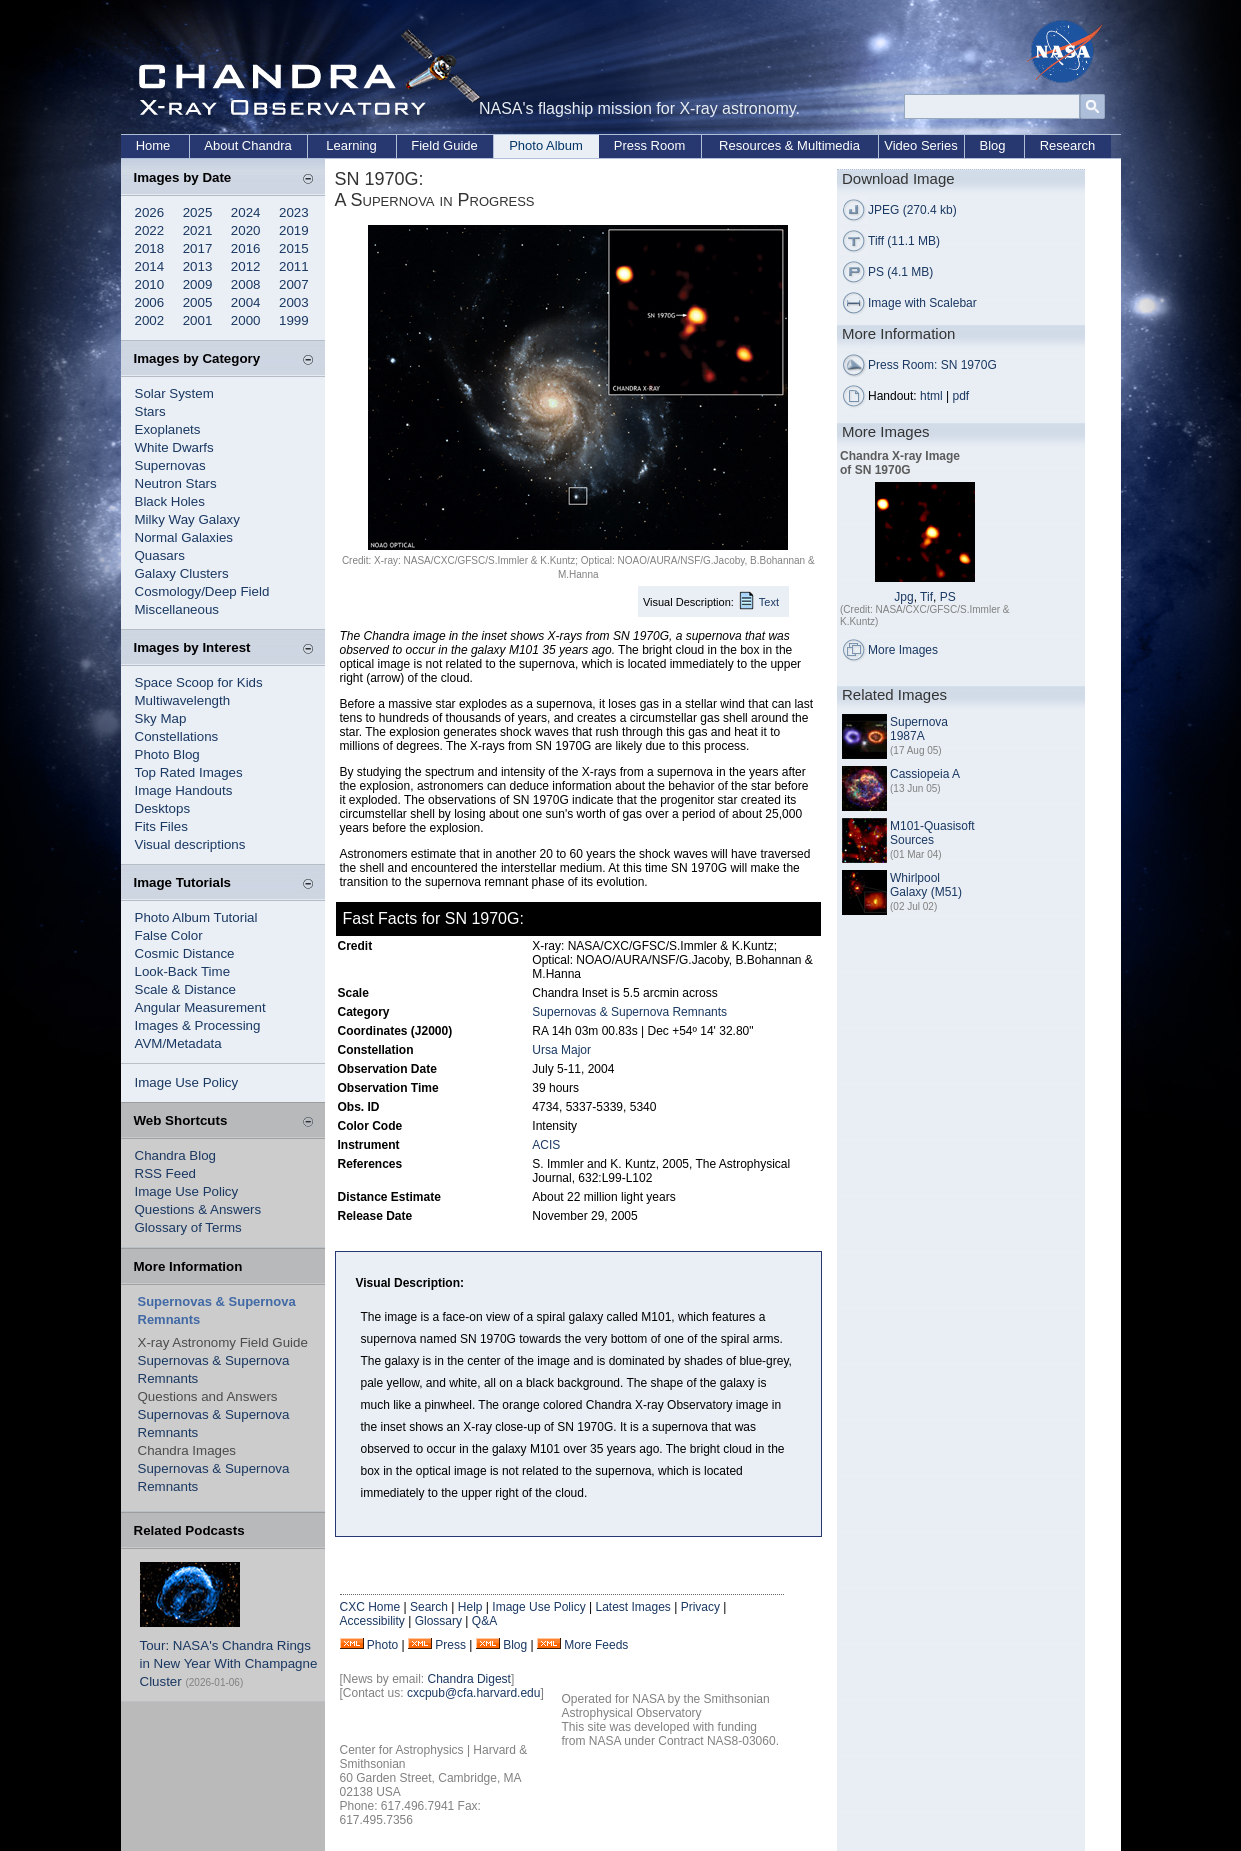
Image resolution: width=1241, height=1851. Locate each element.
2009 (198, 284)
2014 (150, 266)
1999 (294, 320)
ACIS (546, 1145)
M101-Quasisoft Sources (932, 833)
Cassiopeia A (925, 774)
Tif (926, 597)
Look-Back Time (183, 971)
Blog (992, 145)
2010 (150, 284)
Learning (351, 145)
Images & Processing (198, 1025)
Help (470, 1607)
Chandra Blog (176, 1155)
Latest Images (632, 1607)
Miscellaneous (177, 609)
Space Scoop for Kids (199, 682)
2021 (198, 230)
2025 (198, 212)
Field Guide (444, 145)
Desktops (163, 808)
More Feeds (596, 1645)
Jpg (903, 597)
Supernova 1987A (919, 729)
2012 (246, 266)
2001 (198, 320)
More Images (903, 650)
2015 (294, 248)
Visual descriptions (190, 844)
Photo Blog (167, 754)
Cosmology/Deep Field (202, 591)
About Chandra (247, 145)
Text (769, 602)
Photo (382, 1645)
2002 (150, 320)
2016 (246, 248)
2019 (294, 230)
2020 (246, 230)
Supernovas (170, 465)
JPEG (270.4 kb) (912, 210)
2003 (294, 302)
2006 (150, 302)
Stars (150, 411)
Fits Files (161, 826)
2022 (150, 230)
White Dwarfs (174, 447)
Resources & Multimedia (789, 145)
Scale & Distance (186, 989)
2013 (198, 266)
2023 (294, 212)
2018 (150, 248)
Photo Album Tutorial (196, 917)
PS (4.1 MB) (900, 272)
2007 (294, 284)
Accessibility (372, 1621)
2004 (246, 302)
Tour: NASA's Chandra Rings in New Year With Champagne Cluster (229, 1663)
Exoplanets (168, 429)
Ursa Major (561, 1050)
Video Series (920, 145)
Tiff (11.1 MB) (904, 241)
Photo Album (546, 145)
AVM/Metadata (178, 1043)
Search (429, 1607)
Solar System (174, 393)
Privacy (700, 1607)
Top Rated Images (189, 772)
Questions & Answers (198, 1209)
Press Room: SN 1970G (932, 365)
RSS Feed (166, 1173)
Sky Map (161, 718)
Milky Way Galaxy (187, 519)
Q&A (484, 1621)
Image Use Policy (187, 1082)
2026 (150, 212)
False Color (169, 935)
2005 (198, 302)
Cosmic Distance (185, 953)
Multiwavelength (183, 700)
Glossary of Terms (188, 1227)
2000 (246, 320)
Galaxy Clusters (182, 573)
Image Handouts (184, 790)
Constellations (177, 736)
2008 (246, 284)
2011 (294, 266)
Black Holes (170, 501)
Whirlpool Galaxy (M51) (926, 885)
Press (450, 1645)
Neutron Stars (176, 483)
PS (948, 597)
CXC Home (370, 1607)
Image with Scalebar (922, 303)
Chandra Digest (469, 1679)
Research (1068, 145)
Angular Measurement (200, 1007)
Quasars (160, 555)
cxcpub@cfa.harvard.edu (474, 1693)
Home (153, 145)
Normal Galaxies (184, 537)
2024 (246, 212)
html (931, 396)
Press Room (650, 145)
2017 (198, 248)
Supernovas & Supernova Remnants (629, 1012)
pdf (961, 396)
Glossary (438, 1621)
